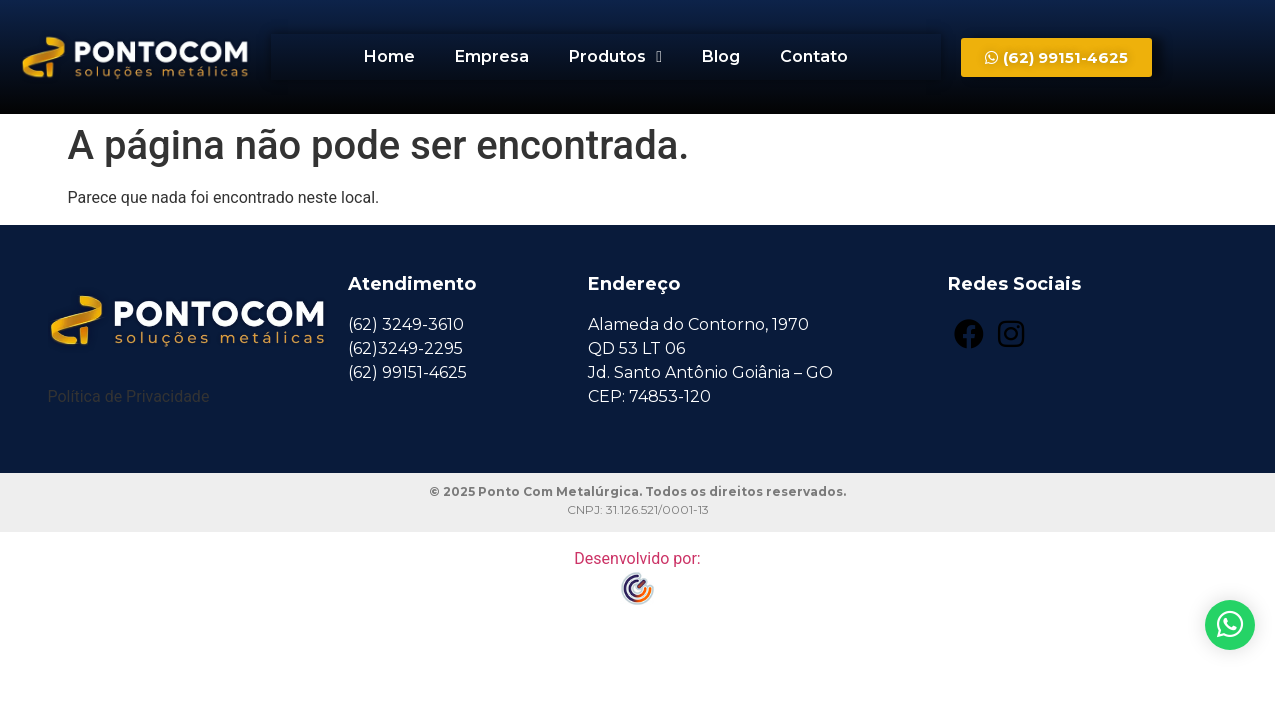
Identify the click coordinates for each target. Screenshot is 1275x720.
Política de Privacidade (129, 396)
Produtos (615, 57)
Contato (814, 56)
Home (389, 56)
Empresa (492, 56)
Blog (721, 56)
